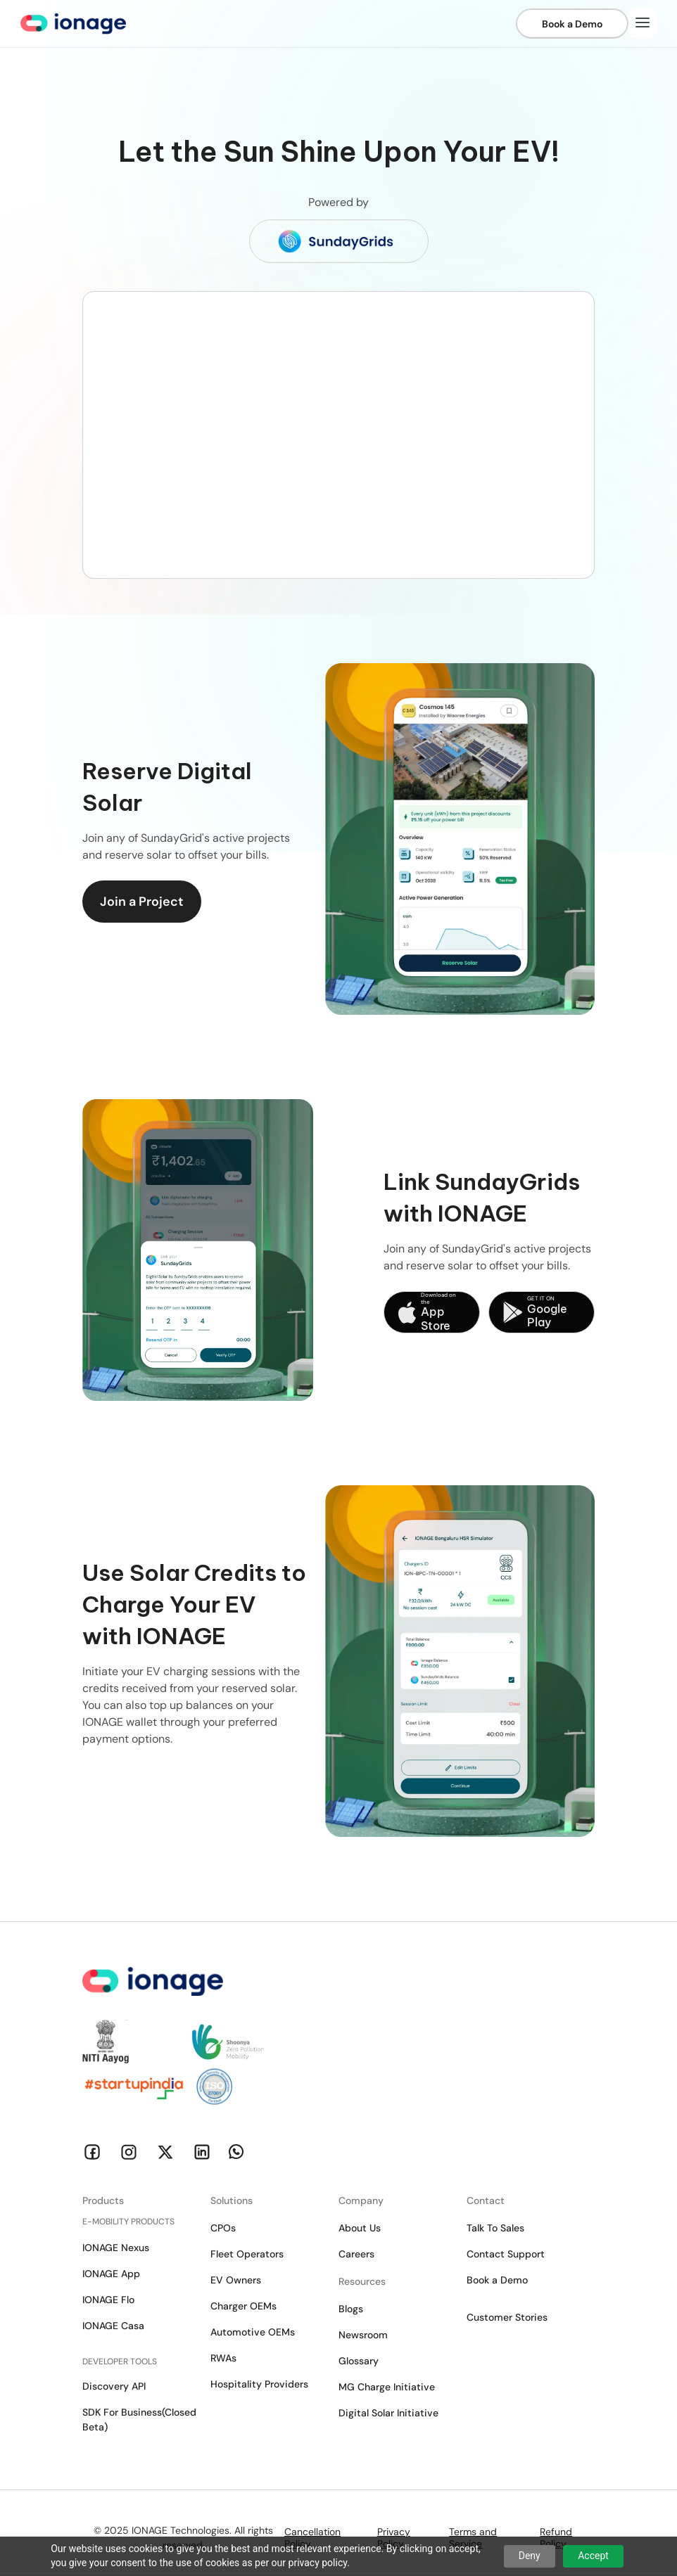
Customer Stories (507, 2317)
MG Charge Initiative (386, 2386)
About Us (359, 2228)
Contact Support (506, 2254)
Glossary (358, 2360)
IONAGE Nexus (115, 2247)
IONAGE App (111, 2273)
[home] (73, 23)
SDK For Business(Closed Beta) (139, 2419)
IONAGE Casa (113, 2325)
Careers (356, 2254)
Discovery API (114, 2386)
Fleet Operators (247, 2254)
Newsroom (363, 2334)
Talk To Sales (495, 2228)
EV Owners (235, 2280)
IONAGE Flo (108, 2299)
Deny (529, 2555)
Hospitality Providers (259, 2384)
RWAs (223, 2358)
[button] (642, 23)
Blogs (350, 2308)
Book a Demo (497, 2280)
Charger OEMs (243, 2306)
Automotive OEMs (252, 2332)
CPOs (223, 2228)
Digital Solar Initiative (388, 2413)
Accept (593, 2555)
